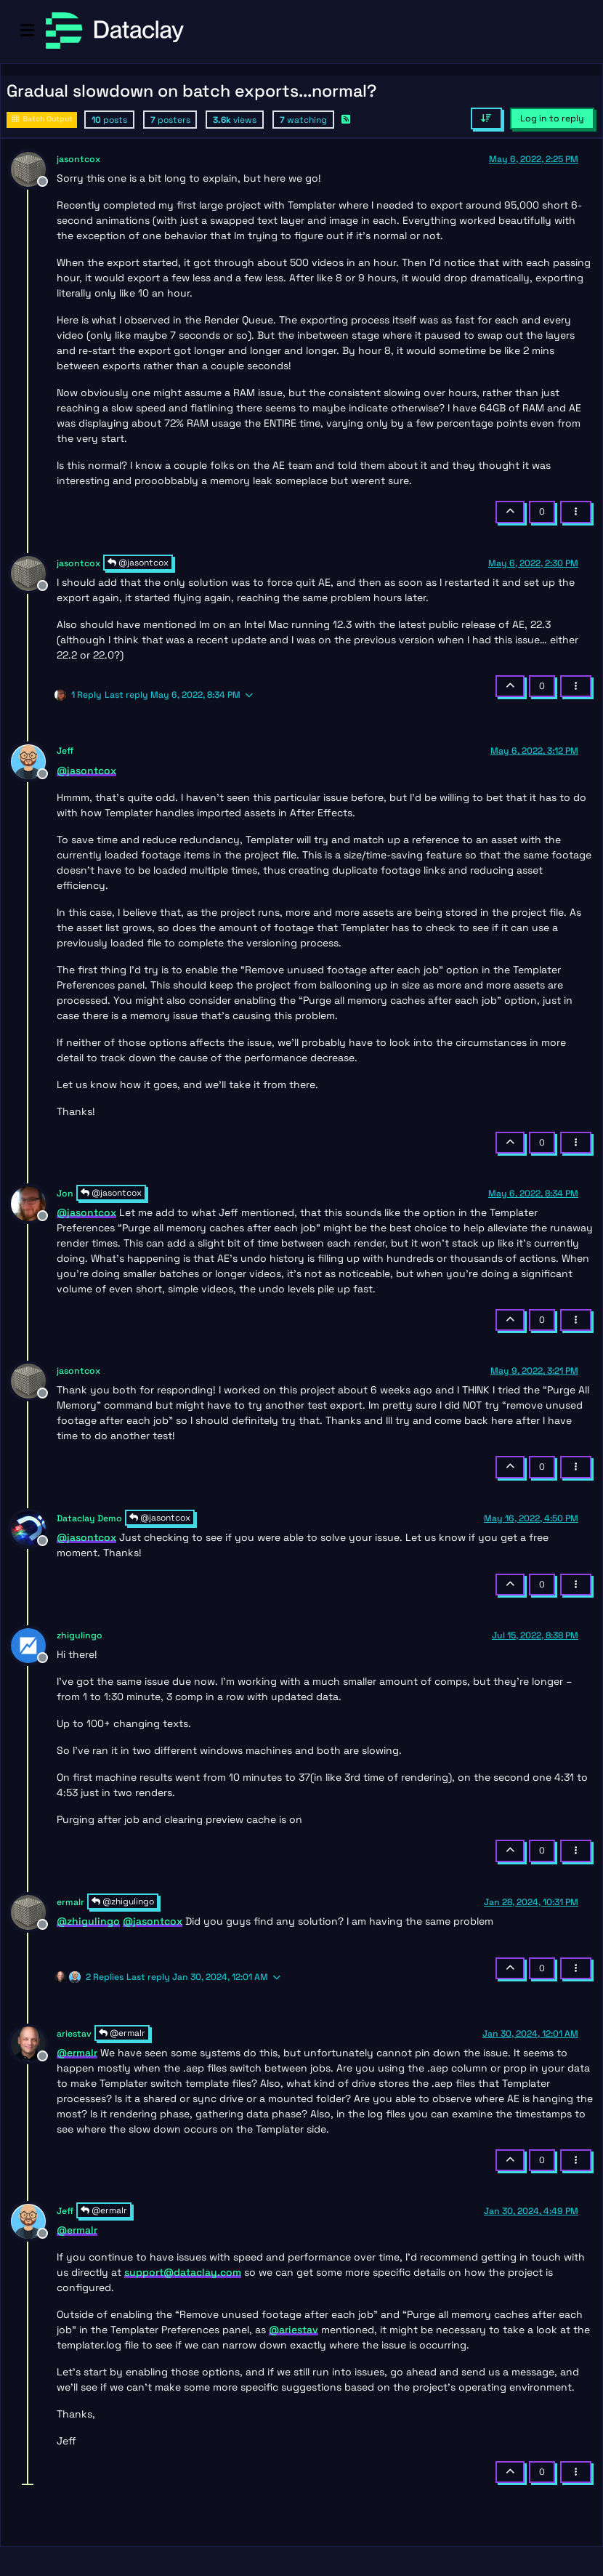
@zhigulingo (123, 1901)
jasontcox (78, 159)
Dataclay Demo (89, 1518)
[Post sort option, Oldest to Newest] (486, 118)
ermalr (70, 1902)
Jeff (65, 751)
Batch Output (42, 119)
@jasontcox (138, 562)
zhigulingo (79, 1635)
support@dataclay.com (182, 2272)
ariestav (74, 2034)
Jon (65, 1193)
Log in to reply (552, 118)
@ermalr (122, 2033)
